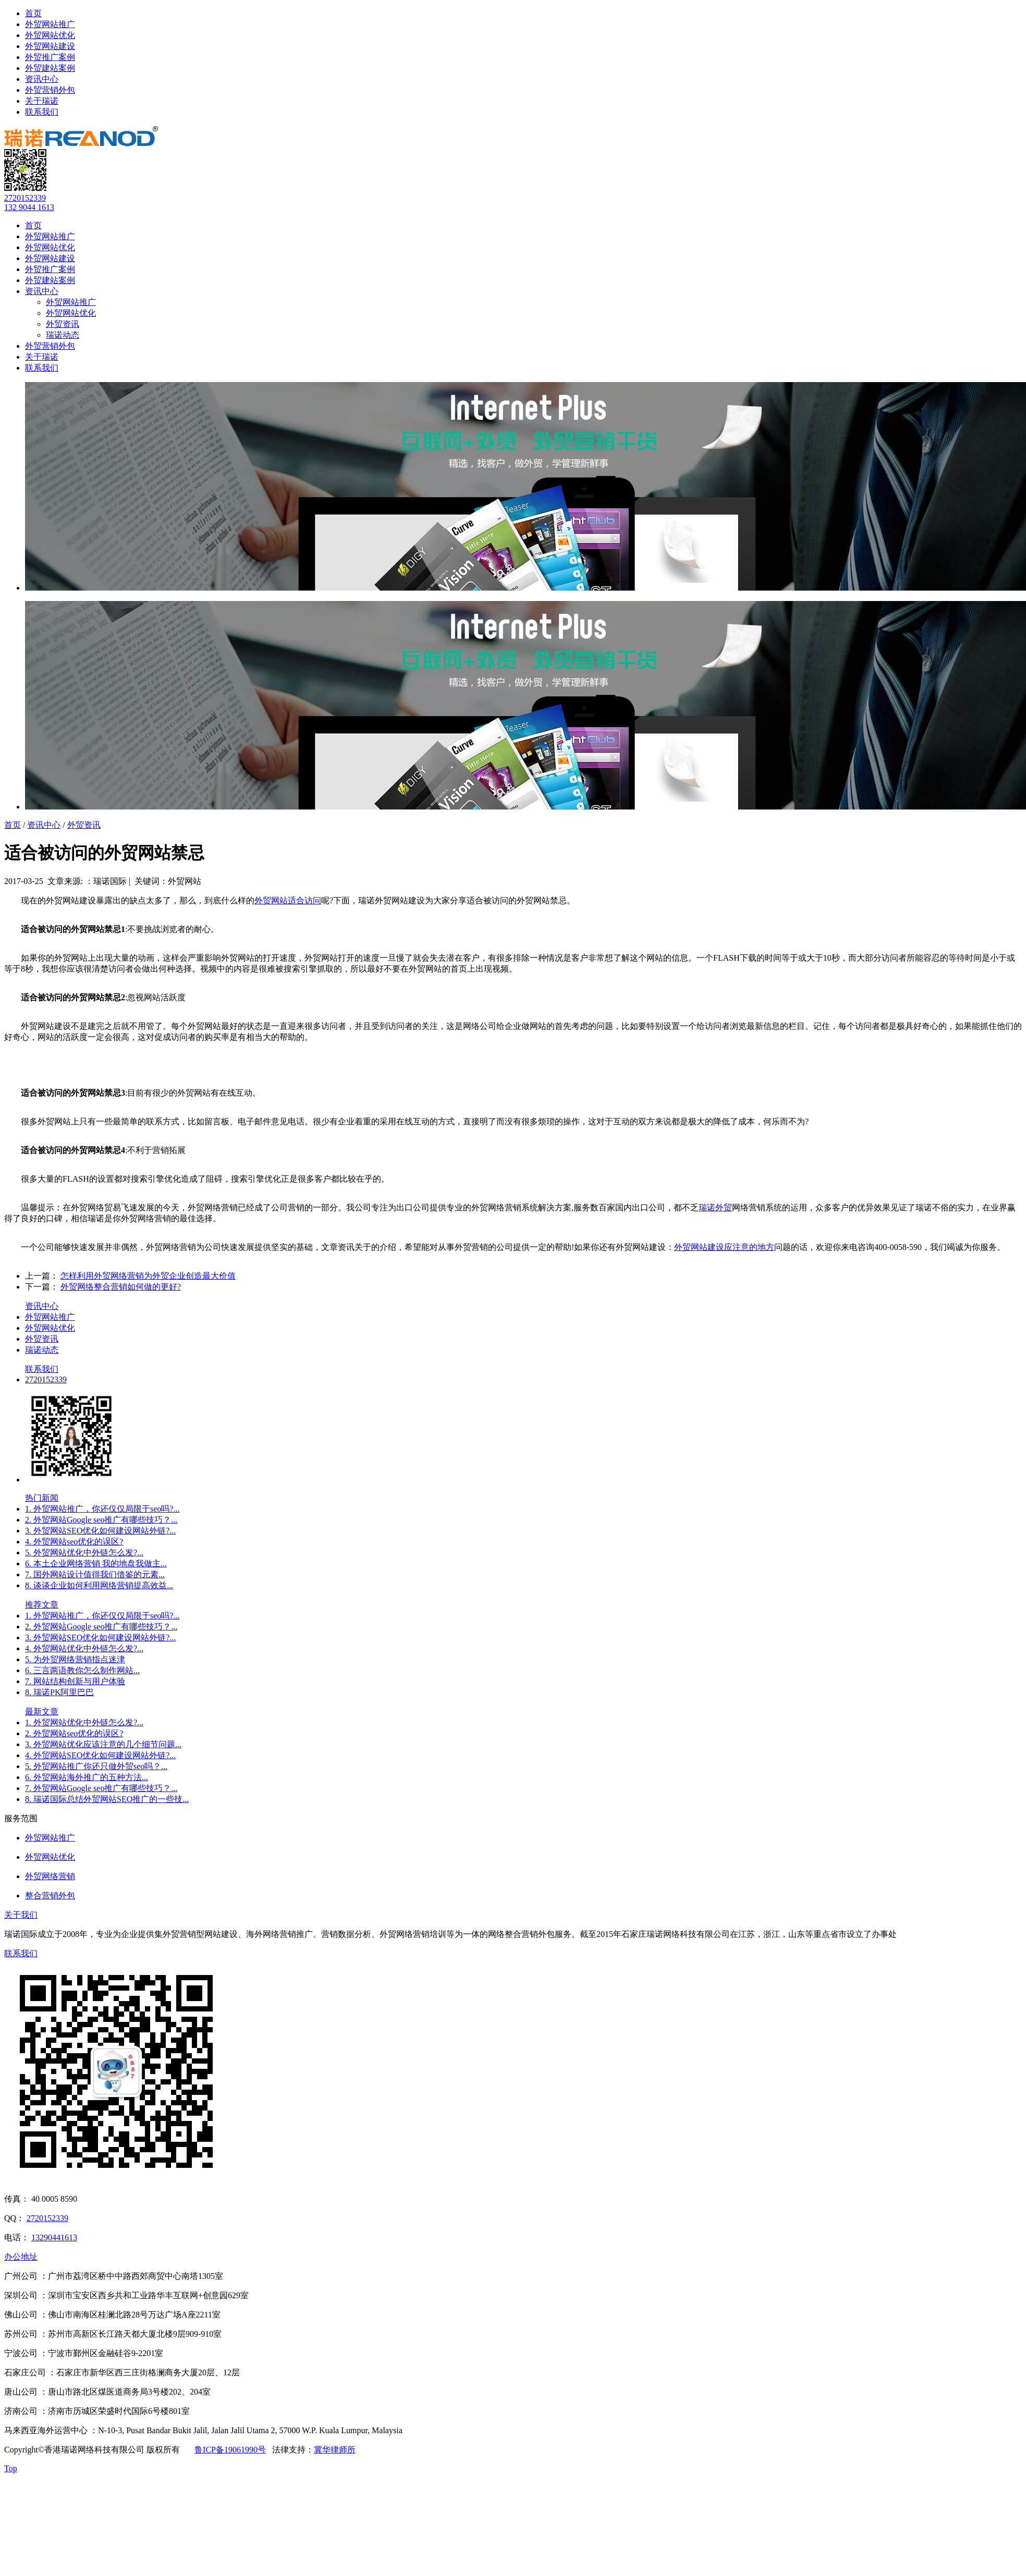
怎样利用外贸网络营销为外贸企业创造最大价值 (148, 1275)
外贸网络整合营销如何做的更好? (120, 1286)
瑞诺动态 (62, 334)
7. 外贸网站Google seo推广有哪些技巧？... (101, 1788)
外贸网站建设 (50, 46)
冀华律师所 (335, 2449)
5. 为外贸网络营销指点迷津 (75, 1659)
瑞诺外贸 (715, 1207)
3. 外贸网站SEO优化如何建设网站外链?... (100, 1530)
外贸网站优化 (50, 35)
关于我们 (21, 1914)
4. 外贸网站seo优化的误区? (74, 1541)
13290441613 (54, 2237)
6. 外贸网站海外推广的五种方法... (86, 1777)
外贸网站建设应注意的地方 (724, 1247)
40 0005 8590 (54, 2198)
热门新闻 (41, 1497)
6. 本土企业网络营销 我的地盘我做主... (96, 1563)
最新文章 (41, 1711)
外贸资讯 (62, 324)
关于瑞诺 (41, 100)
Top (10, 2468)
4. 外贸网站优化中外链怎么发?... (84, 1648)
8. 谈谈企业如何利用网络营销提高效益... (99, 1585)
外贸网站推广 (50, 24)
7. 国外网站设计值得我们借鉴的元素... (95, 1574)
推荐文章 (41, 1604)
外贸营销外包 (50, 89)
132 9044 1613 (29, 207)
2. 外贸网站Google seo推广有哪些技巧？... (101, 1519)
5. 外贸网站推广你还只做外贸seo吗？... (96, 1766)
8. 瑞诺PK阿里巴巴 (59, 1692)
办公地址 (21, 2256)
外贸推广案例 (50, 57)
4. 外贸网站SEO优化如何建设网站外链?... (100, 1755)
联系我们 (41, 111)
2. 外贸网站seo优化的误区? (74, 1733)
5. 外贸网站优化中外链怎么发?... (84, 1552)
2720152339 (25, 197)
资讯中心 (41, 79)
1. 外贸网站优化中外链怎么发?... (84, 1722)
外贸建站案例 (50, 68)
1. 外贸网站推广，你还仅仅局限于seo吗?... (102, 1508)
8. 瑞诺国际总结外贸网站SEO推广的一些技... (107, 1799)
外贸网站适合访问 (287, 900)
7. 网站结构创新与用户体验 (75, 1681)
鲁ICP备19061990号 (230, 2449)
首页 (33, 13)
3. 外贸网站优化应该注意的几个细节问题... (103, 1744)
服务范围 (21, 1818)
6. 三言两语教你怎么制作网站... (82, 1670)
